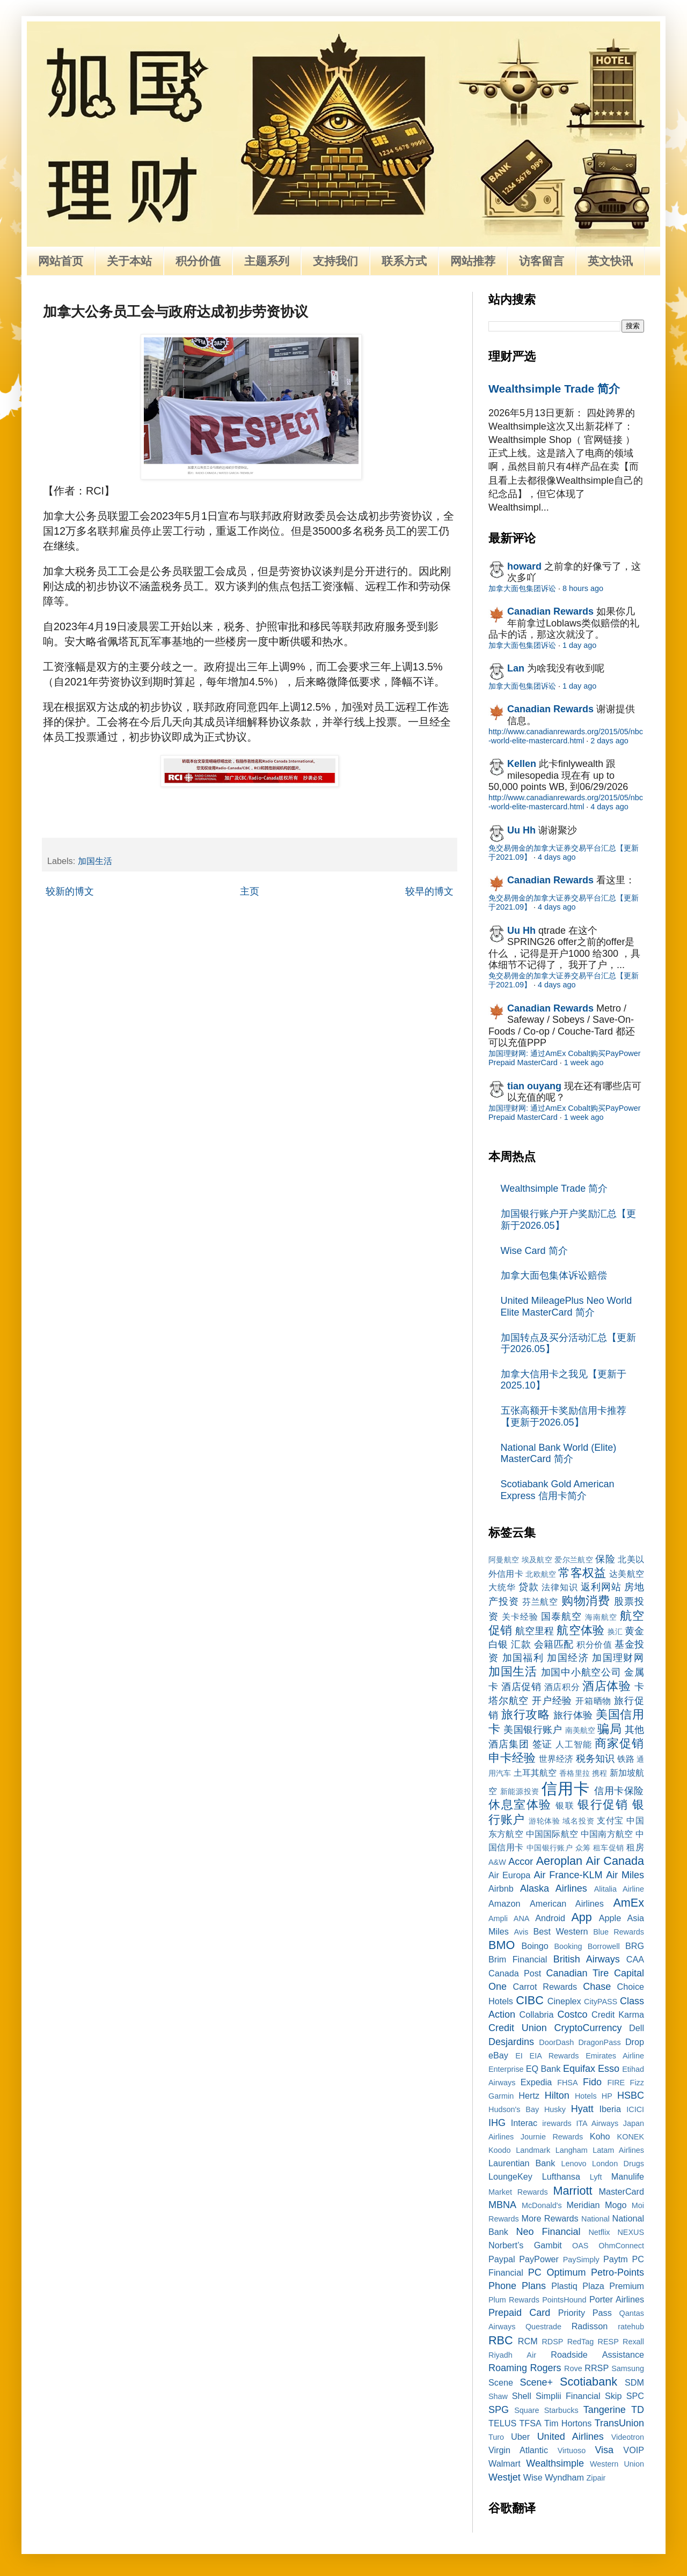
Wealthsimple (555, 2463)
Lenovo (573, 2163)
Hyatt (582, 2108)
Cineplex (564, 2001)
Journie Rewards (552, 2136)
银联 (565, 1805)
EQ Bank (543, 2068)
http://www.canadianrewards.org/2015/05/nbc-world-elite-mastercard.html (565, 736)
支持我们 (335, 261)
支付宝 (610, 1820)
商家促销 (619, 1743)
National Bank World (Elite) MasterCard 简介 (559, 1453)
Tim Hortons (567, 2423)
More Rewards (550, 2218)
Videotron (627, 2437)
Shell (521, 2396)
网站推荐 (472, 261)
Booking (568, 1946)
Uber (520, 2436)
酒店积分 (562, 1687)
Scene (500, 2382)
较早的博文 (429, 891)
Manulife (627, 2176)
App (581, 1917)
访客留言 (541, 261)
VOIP (633, 2450)
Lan (515, 668)
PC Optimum (557, 2272)
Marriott (572, 2190)
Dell (636, 2028)
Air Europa (509, 1875)
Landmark (533, 2150)
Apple (610, 1918)
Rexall (633, 2341)
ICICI (635, 2109)
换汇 (615, 1631)
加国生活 (95, 861)
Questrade (543, 2326)
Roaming (507, 2368)
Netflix (599, 2232)
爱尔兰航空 (573, 1559)
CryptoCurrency (588, 2028)
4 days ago (609, 806)
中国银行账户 (550, 1847)
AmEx (628, 1902)
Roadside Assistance (597, 2354)
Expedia (536, 2082)
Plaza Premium (613, 2286)
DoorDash (556, 2042)
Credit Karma (617, 2014)
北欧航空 (540, 1574)
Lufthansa (561, 2176)
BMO (501, 1945)
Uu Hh (521, 830)
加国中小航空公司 (581, 1672)
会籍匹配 (554, 1644)
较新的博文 (70, 891)
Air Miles (625, 1875)
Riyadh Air (512, 2355)
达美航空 (626, 1573)
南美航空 (580, 1730)
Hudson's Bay (513, 2109)
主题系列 (266, 261)
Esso (608, 2068)
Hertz (528, 2095)
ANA (522, 1918)
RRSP (596, 2368)
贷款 (528, 1587)
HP (607, 2096)
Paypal (501, 2259)
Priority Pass (585, 2312)
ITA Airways (597, 2123)
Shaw (498, 2396)
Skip (613, 2396)
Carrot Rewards (545, 1986)
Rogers (545, 2368)
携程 (599, 1773)
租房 (635, 1847)
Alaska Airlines (553, 1888)
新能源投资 (519, 1791)
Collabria (537, 2014)
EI (519, 2055)
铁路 (625, 1758)
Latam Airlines (618, 2150)
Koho (600, 2136)
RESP (608, 2341)
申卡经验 (512, 1758)
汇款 (521, 1644)
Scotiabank (588, 2381)
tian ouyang (534, 1086)
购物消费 (586, 1600)
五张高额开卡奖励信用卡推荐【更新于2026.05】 (563, 1416)
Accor (520, 1861)
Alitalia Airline (619, 1889)
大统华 (502, 1587)
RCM (528, 2341)
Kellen (521, 763)
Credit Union (517, 2028)
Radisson (590, 2326)
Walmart (504, 2463)
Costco (573, 2014)
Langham (572, 2150)
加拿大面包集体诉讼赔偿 (554, 1275)
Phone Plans (517, 2285)
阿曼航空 (503, 1559)
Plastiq (564, 2286)
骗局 (609, 1729)
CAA (635, 1959)
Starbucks (561, 2410)
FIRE (616, 2082)
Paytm (615, 2259)
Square (526, 2410)
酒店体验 (606, 1686)
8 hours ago (582, 588)
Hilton (557, 2095)
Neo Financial (548, 2231)
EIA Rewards (554, 2055)
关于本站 (129, 261)
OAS (580, 2245)
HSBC (630, 2095)
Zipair (595, 2478)
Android (550, 1918)
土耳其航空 (535, 1772)
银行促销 (603, 1804)
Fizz (637, 2082)
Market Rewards (518, 2192)
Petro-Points (617, 2272)
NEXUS (630, 2232)
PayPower (539, 2259)
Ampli (498, 1918)
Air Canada (615, 1861)
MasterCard (621, 2191)
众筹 (583, 1847)
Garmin (501, 2096)
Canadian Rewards (550, 611)
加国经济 (567, 1657)
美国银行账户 (532, 1729)
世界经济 (556, 1758)
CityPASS (600, 2001)
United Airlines (570, 2436)
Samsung (627, 2368)
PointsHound (564, 2299)
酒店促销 (521, 1686)
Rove (573, 2368)
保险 (605, 1559)
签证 (542, 1744)
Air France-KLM (568, 1875)
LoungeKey (510, 2176)
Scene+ (536, 2382)
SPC (635, 2396)
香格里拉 (574, 1773)
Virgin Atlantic (518, 2450)
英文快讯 (610, 261)
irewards (556, 2123)
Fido (592, 2082)
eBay (498, 2055)
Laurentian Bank (521, 2163)
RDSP (552, 2341)
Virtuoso (572, 2450)
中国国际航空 (552, 1834)
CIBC (530, 2000)
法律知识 (560, 1587)
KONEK (630, 2136)
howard (524, 566)
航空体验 (580, 1630)
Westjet (504, 2477)
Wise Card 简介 (534, 1250)
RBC (500, 2340)
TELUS (502, 2423)
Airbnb (501, 1888)
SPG (498, 2409)
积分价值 (198, 261)
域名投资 (578, 1821)
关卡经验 (520, 1616)
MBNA (502, 2204)
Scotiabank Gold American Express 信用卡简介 (558, 1490)
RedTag (580, 2341)
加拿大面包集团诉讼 (522, 588)
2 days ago (609, 740)
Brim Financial (517, 1959)
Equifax (579, 2068)
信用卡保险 (619, 1790)
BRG (634, 1946)
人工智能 (574, 1744)
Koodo (499, 2150)
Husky (555, 2109)
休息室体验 (520, 1804)
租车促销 (608, 1847)
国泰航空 (561, 1616)
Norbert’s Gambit (525, 2245)
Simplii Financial (568, 2396)
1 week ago (584, 1062)
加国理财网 (618, 1657)
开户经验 (552, 1700)
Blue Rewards (618, 1932)
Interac (524, 2123)
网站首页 (60, 261)
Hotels (586, 2096)
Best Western (560, 1931)
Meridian (583, 2205)
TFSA (530, 2423)
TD (637, 2409)
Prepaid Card (519, 2312)
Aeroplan (559, 1861)
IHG (497, 2122)
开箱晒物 (593, 1701)
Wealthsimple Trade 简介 (554, 388)
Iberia (610, 2109)
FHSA (567, 2082)
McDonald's (542, 2205)
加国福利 (523, 1657)
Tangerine (604, 2409)
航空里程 (534, 1631)
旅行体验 (573, 1715)
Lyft (596, 2177)
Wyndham (564, 2477)
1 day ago (579, 645)
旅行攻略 (525, 1714)
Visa (604, 2450)
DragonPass (599, 2042)
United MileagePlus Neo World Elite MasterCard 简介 (566, 1306)
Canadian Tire (577, 1973)
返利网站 (601, 1587)
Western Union (617, 2464)
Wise (533, 2477)
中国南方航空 (607, 1834)
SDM (634, 2382)
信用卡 (565, 1788)
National (595, 2219)
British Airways (586, 1959)
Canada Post (514, 1973)
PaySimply (581, 2259)
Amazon (504, 1903)
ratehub (631, 2326)
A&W (497, 1862)
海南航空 (601, 1617)
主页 (249, 891)
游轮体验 (544, 1821)
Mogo (616, 2205)
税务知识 (595, 1758)
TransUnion (619, 2423)
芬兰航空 (540, 1601)
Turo (496, 2437)
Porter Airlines (616, 2299)
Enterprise (506, 2069)
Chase (597, 1986)
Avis (521, 1932)
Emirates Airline (615, 2055)
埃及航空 (537, 1559)
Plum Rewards (513, 2299)
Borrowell (604, 1946)
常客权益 (582, 1572)
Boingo (534, 1946)
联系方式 (404, 261)
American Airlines (567, 1903)
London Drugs (618, 2163)
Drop (634, 2042)
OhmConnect (621, 2245)
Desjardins (511, 2041)
